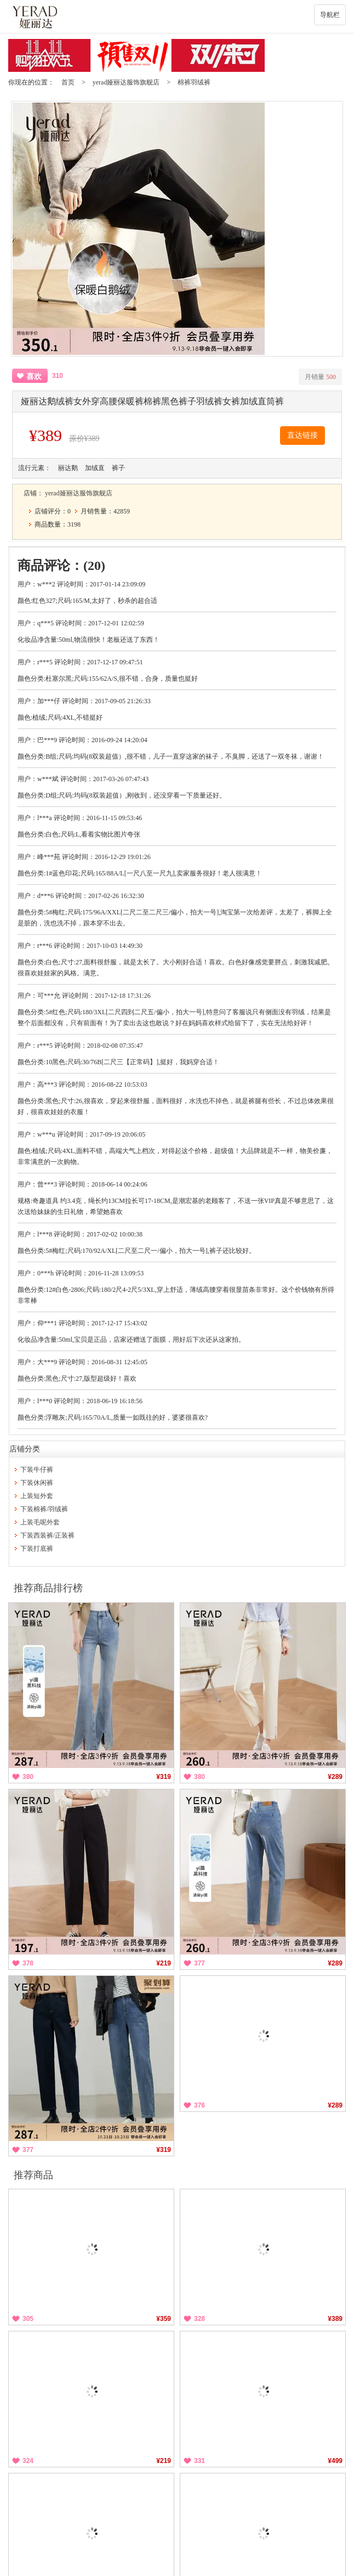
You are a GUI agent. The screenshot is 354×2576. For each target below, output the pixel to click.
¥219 (163, 1963)
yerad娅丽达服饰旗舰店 (126, 82)
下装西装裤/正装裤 (47, 1535)
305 (27, 2319)
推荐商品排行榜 (48, 1588)
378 (27, 1963)
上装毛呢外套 (40, 1522)
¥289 (335, 1777)
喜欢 (34, 376)
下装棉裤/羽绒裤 (44, 1509)
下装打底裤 (36, 1548)
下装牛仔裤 (36, 1469)
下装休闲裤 (36, 1483)
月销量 (320, 377)
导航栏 (330, 15)
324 (27, 2461)
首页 (68, 82)
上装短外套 (36, 1496)
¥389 (335, 2319)
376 (199, 2105)
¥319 (163, 1777)
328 (199, 2319)
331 (199, 2461)
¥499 (335, 2461)
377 (199, 1963)
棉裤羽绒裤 (194, 82)
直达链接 (302, 435)
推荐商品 (33, 2175)
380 (27, 1777)
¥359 (163, 2319)
